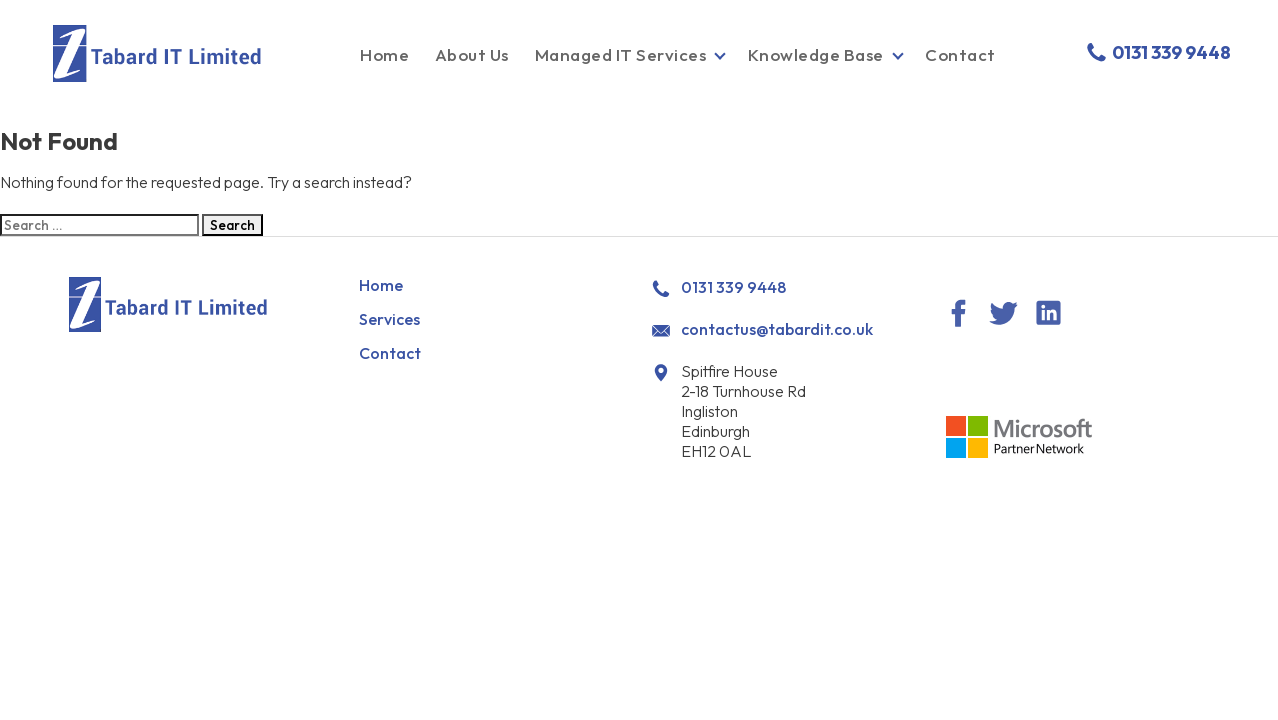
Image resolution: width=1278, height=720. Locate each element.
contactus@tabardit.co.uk (777, 329)
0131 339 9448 (1157, 52)
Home (384, 54)
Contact (960, 54)
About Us (472, 54)
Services (389, 319)
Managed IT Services (621, 54)
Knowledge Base (816, 54)
